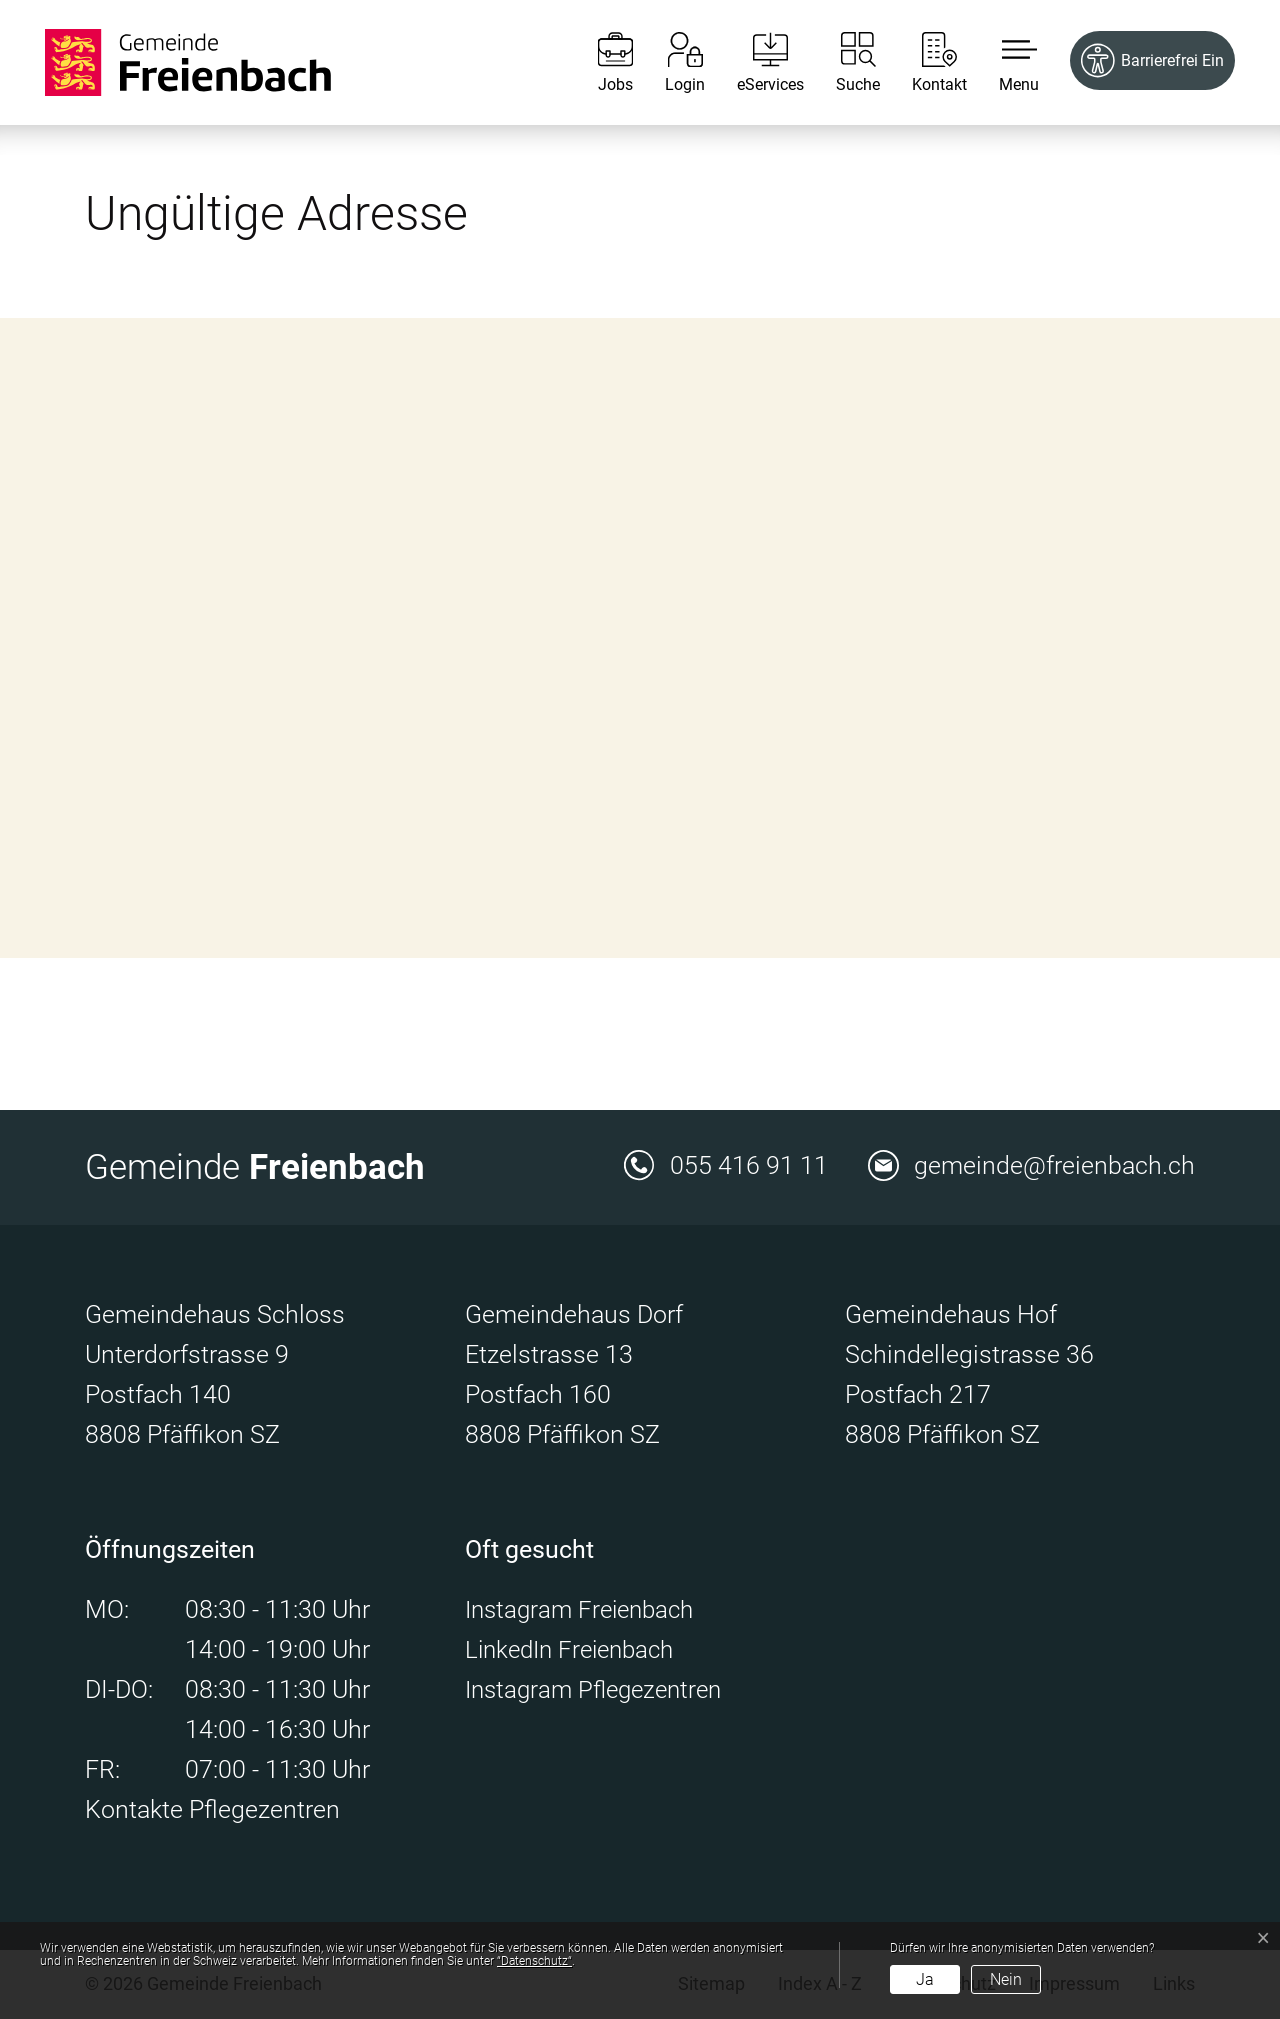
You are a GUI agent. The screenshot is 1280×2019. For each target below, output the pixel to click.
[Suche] (843, 62)
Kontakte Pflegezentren (212, 1809)
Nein (1006, 1979)
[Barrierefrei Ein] (1152, 60)
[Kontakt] (924, 62)
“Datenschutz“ (534, 1961)
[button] (1004, 62)
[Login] (670, 62)
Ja (925, 1979)
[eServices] (755, 62)
